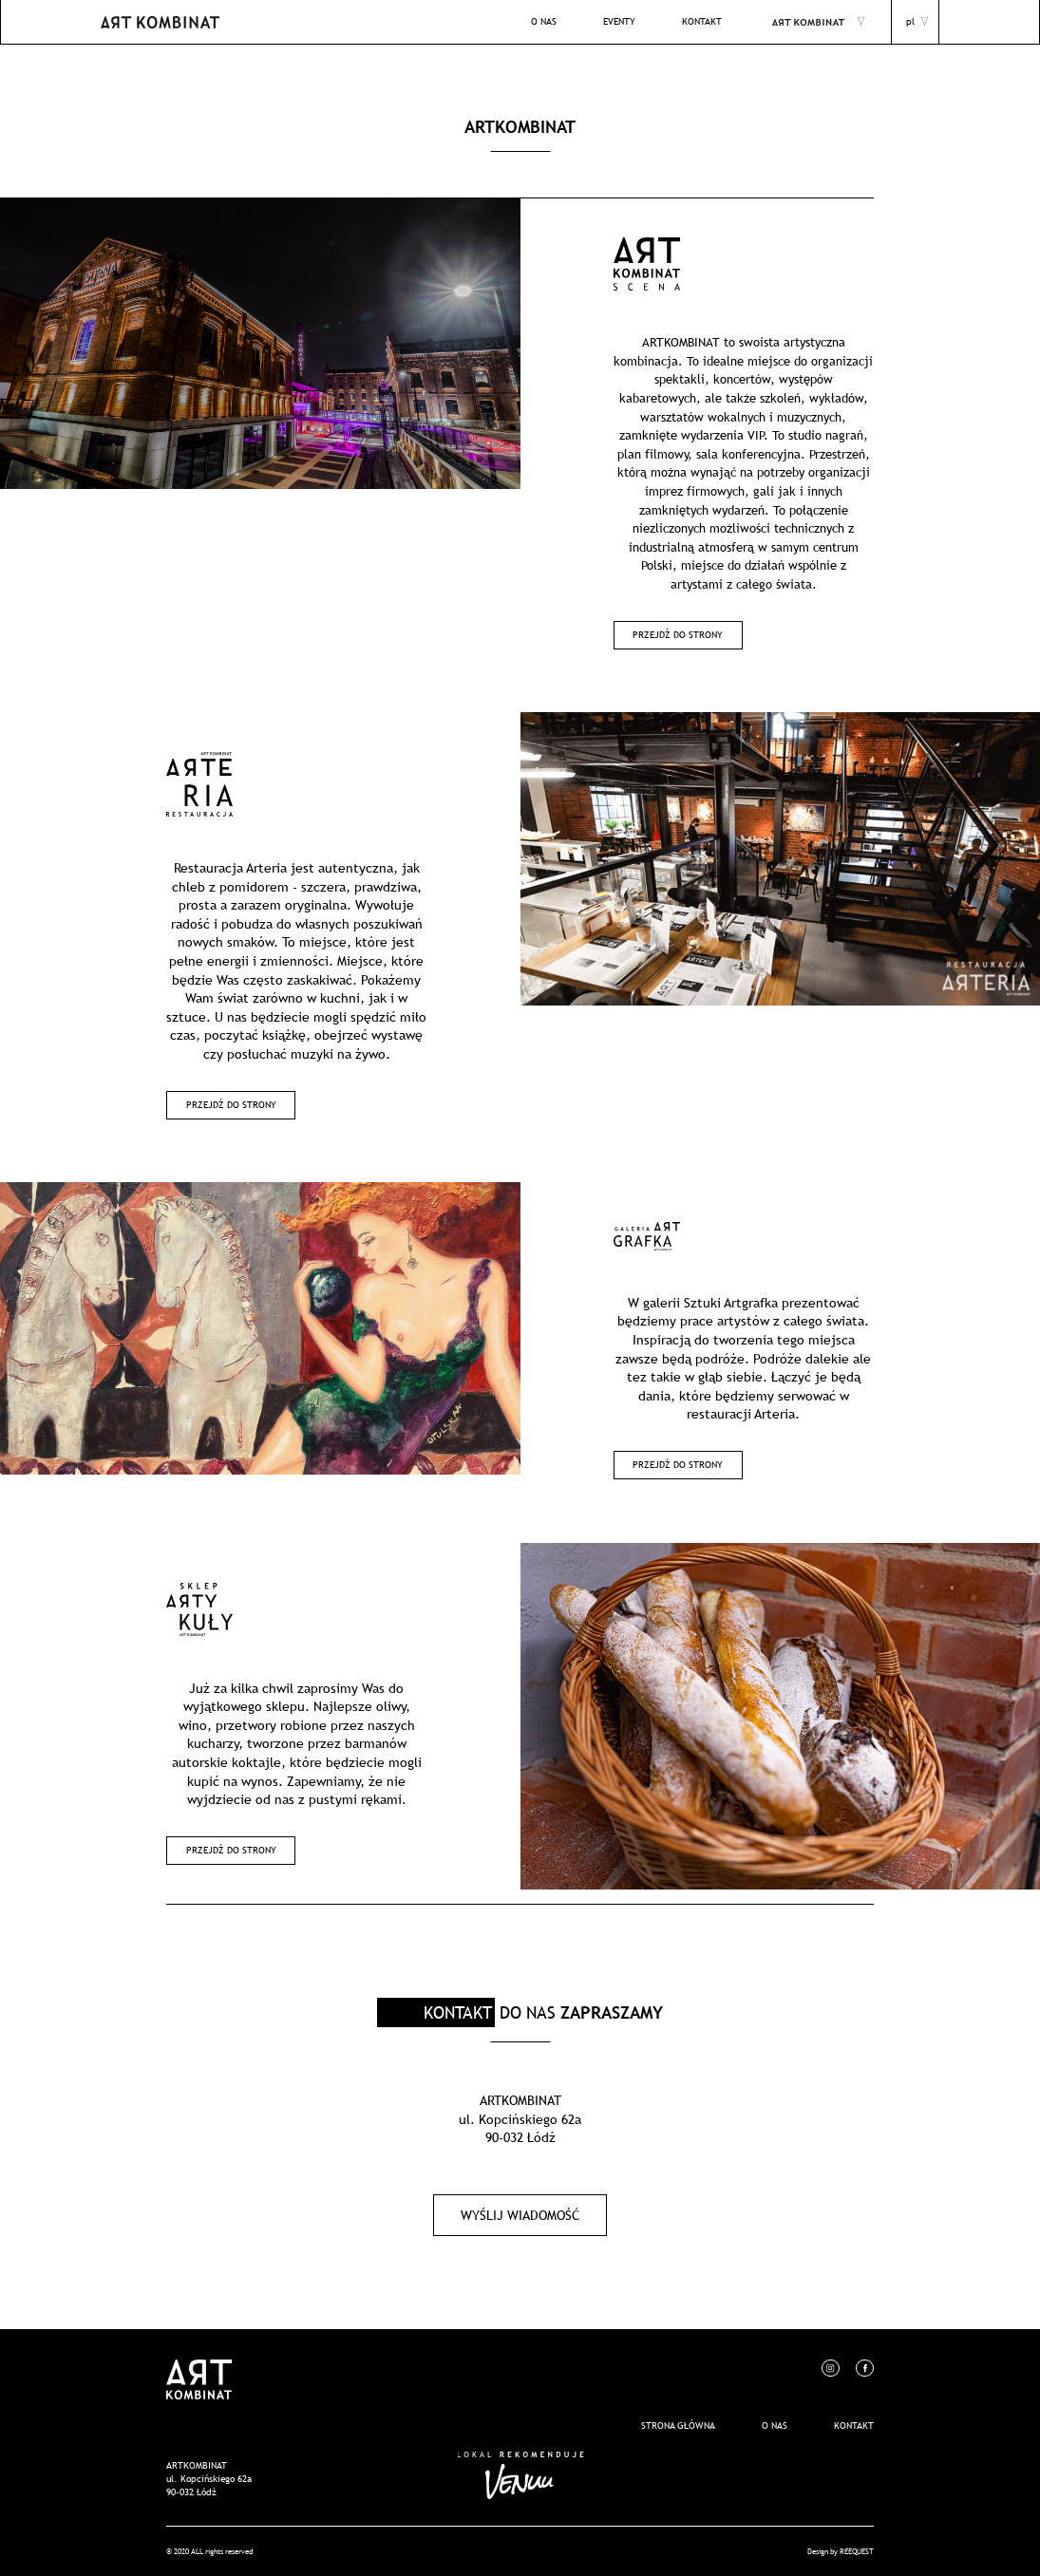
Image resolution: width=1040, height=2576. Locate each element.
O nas (774, 2425)
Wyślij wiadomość (520, 2215)
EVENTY (619, 21)
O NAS (544, 21)
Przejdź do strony (678, 635)
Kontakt (854, 2425)
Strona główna (678, 2425)
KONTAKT (702, 21)
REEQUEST (857, 2551)
